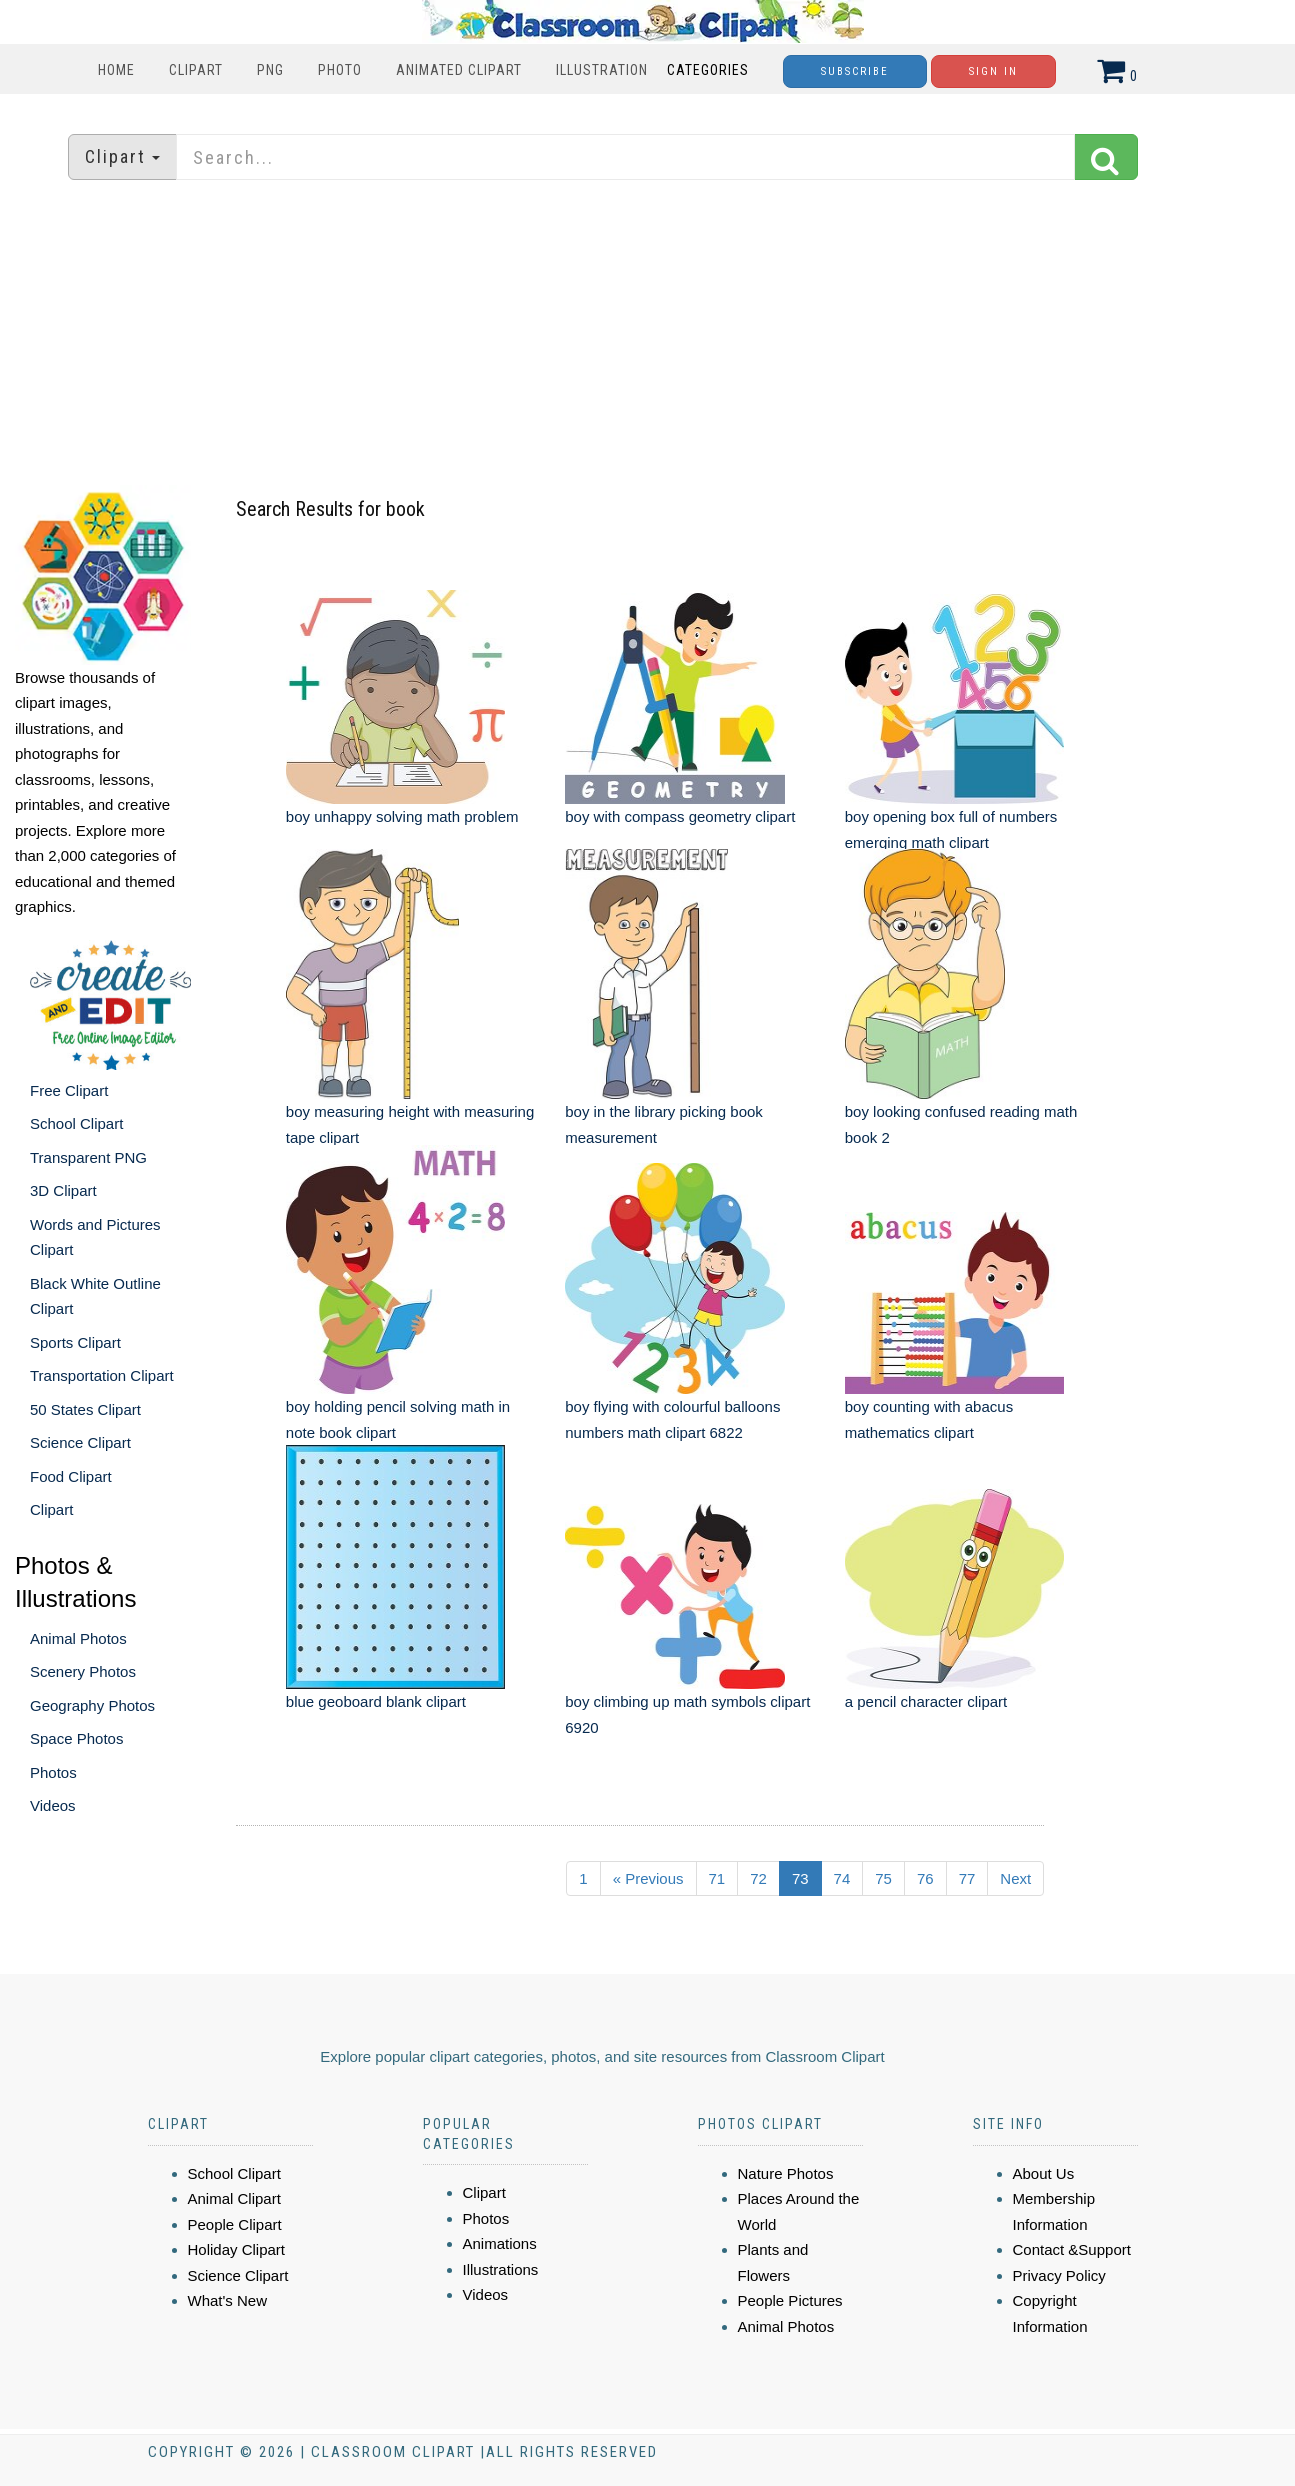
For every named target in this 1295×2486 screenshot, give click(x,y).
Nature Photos (786, 2173)
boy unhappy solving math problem (402, 816)
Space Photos (76, 1738)
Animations (500, 2243)
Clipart (196, 70)
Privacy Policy (1059, 2275)
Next (1015, 1878)
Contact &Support (1072, 2249)
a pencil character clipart (926, 1701)
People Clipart (235, 2224)
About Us (1044, 2173)
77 (967, 1878)
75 (883, 1878)
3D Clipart (63, 1190)
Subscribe (855, 71)
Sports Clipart (75, 1342)
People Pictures (790, 2300)
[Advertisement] (648, 335)
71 (717, 1878)
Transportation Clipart (102, 1375)
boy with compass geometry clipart (680, 816)
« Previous (648, 1878)
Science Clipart (80, 1442)
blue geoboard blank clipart (376, 1701)
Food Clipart (71, 1476)
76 (925, 1878)
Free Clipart (69, 1090)
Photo (340, 70)
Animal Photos (78, 1638)
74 (842, 1878)
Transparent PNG (88, 1157)
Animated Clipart (459, 70)
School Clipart (76, 1123)
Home (116, 70)
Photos (53, 1772)
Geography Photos (92, 1705)
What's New (228, 2300)
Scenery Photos (83, 1671)
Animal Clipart (234, 2198)
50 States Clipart (85, 1409)
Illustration (602, 70)
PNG (270, 70)
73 (800, 1878)
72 (758, 1878)
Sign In (993, 71)
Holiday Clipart (237, 2249)
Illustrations (501, 2269)
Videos (53, 1805)
